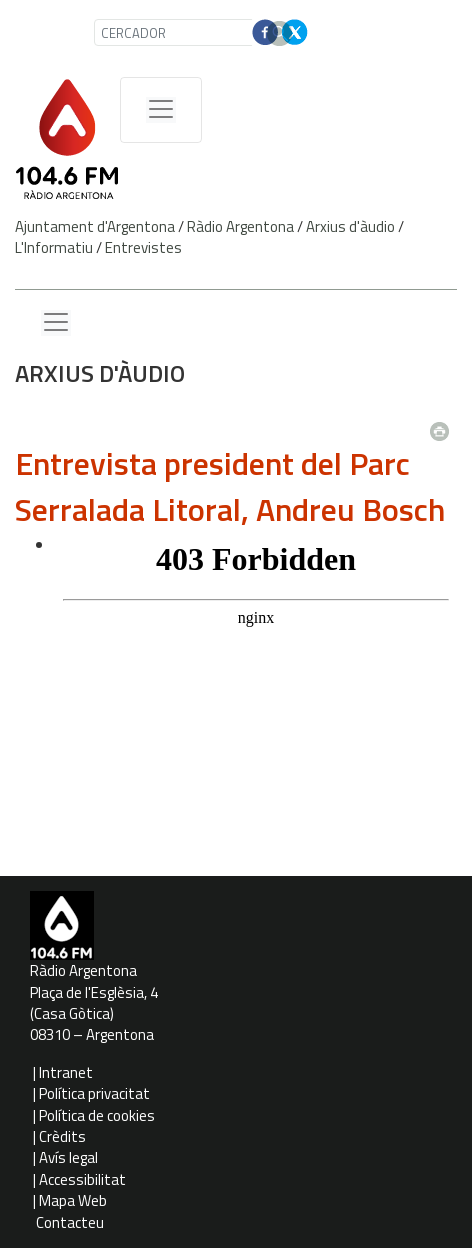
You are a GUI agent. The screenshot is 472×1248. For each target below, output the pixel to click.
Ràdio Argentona (240, 226)
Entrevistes (143, 247)
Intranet (66, 1072)
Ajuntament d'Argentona (95, 226)
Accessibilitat (82, 1179)
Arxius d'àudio (350, 226)
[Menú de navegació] (161, 110)
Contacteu (70, 1222)
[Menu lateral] (56, 323)
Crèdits (62, 1136)
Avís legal (68, 1157)
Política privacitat (94, 1093)
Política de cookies (97, 1115)
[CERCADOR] (175, 32)
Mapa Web (73, 1200)
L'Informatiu (54, 247)
